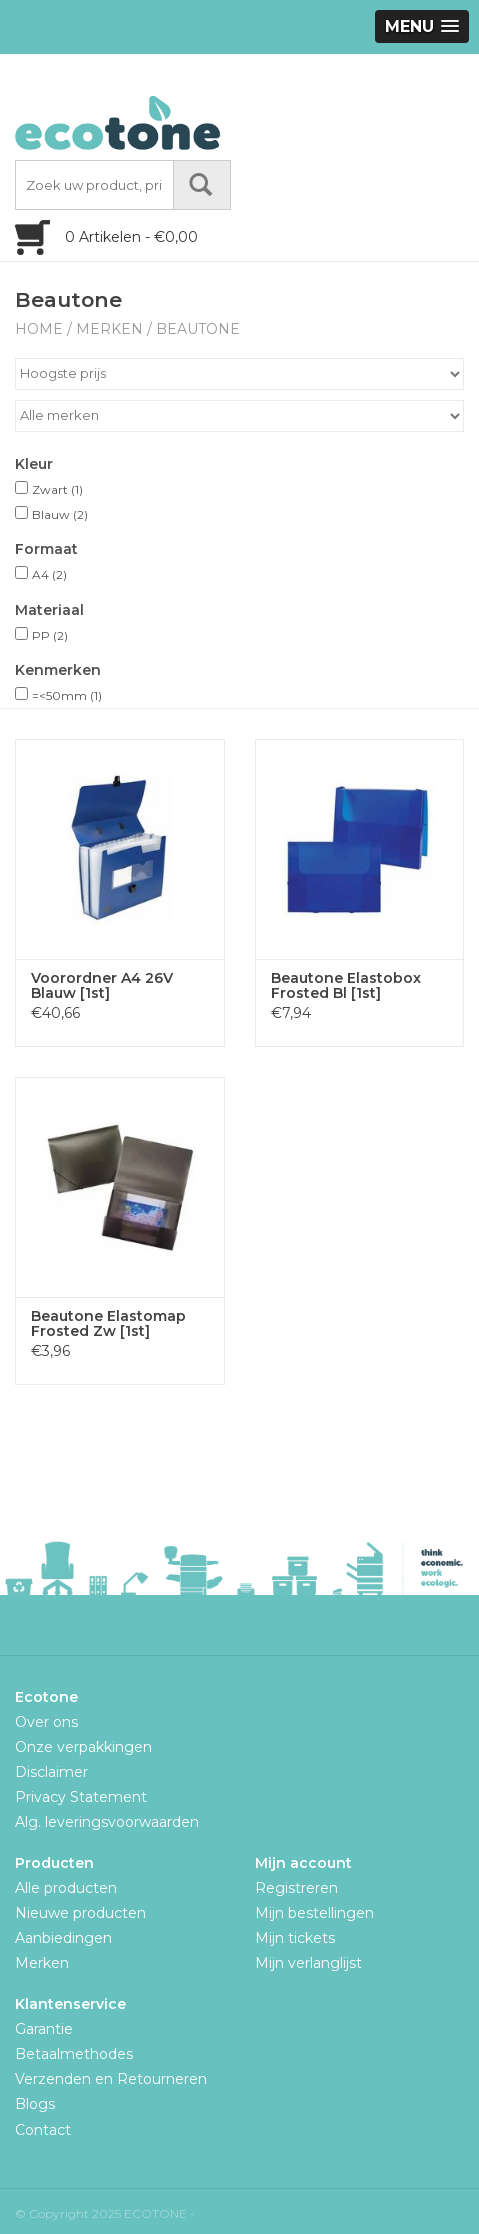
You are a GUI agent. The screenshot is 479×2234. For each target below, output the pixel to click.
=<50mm (67, 695)
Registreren (296, 1888)
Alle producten (66, 1888)
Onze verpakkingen (83, 1747)
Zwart (57, 489)
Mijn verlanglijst (308, 1963)
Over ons (46, 1722)
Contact (43, 2130)
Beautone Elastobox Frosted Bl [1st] (346, 986)
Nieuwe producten (80, 1913)
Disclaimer (51, 1772)
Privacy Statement (81, 1797)
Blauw (60, 514)
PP (50, 635)
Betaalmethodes (74, 2054)
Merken (109, 329)
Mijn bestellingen (314, 1913)
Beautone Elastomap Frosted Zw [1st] (108, 1324)
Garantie (44, 2029)
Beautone (198, 329)
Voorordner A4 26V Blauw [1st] (102, 986)
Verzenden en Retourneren (111, 2079)
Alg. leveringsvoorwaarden (107, 1822)
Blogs (35, 2104)
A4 (49, 574)
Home (39, 329)
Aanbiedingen (63, 1938)
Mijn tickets (295, 1938)
